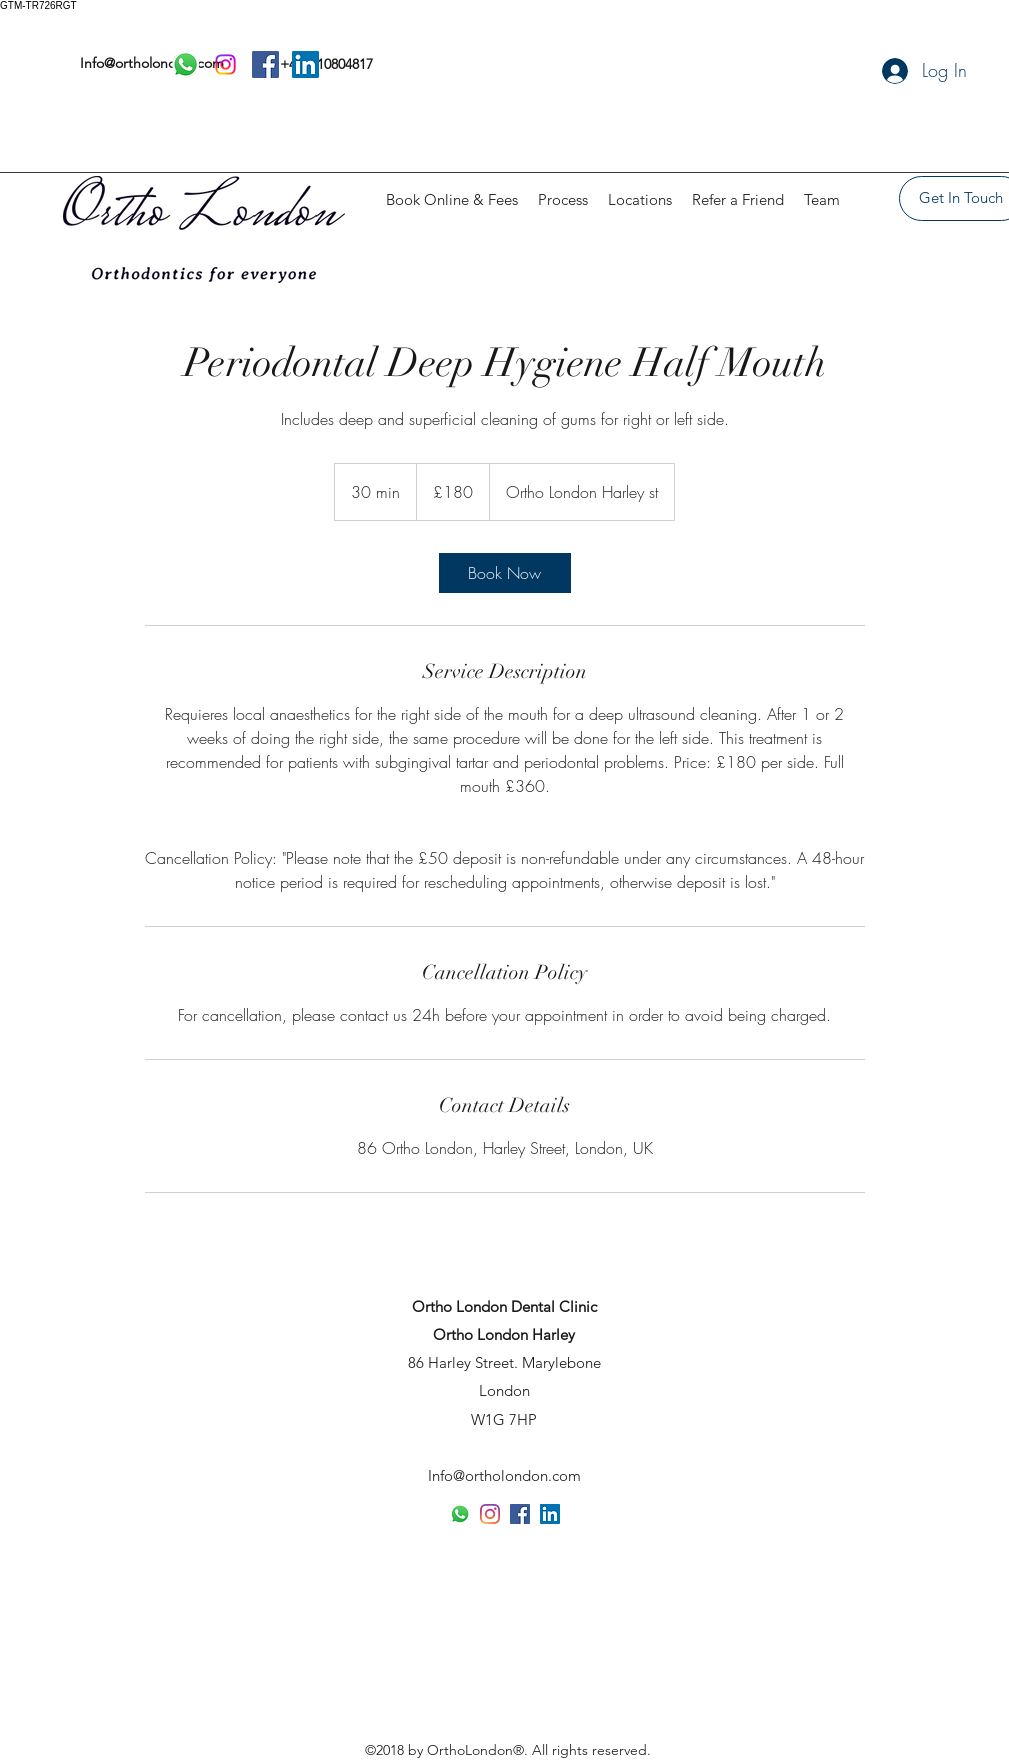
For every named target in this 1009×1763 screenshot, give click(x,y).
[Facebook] (520, 1514)
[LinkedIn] (550, 1514)
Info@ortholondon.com (504, 1475)
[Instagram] (490, 1514)
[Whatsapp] (460, 1514)
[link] (505, 573)
